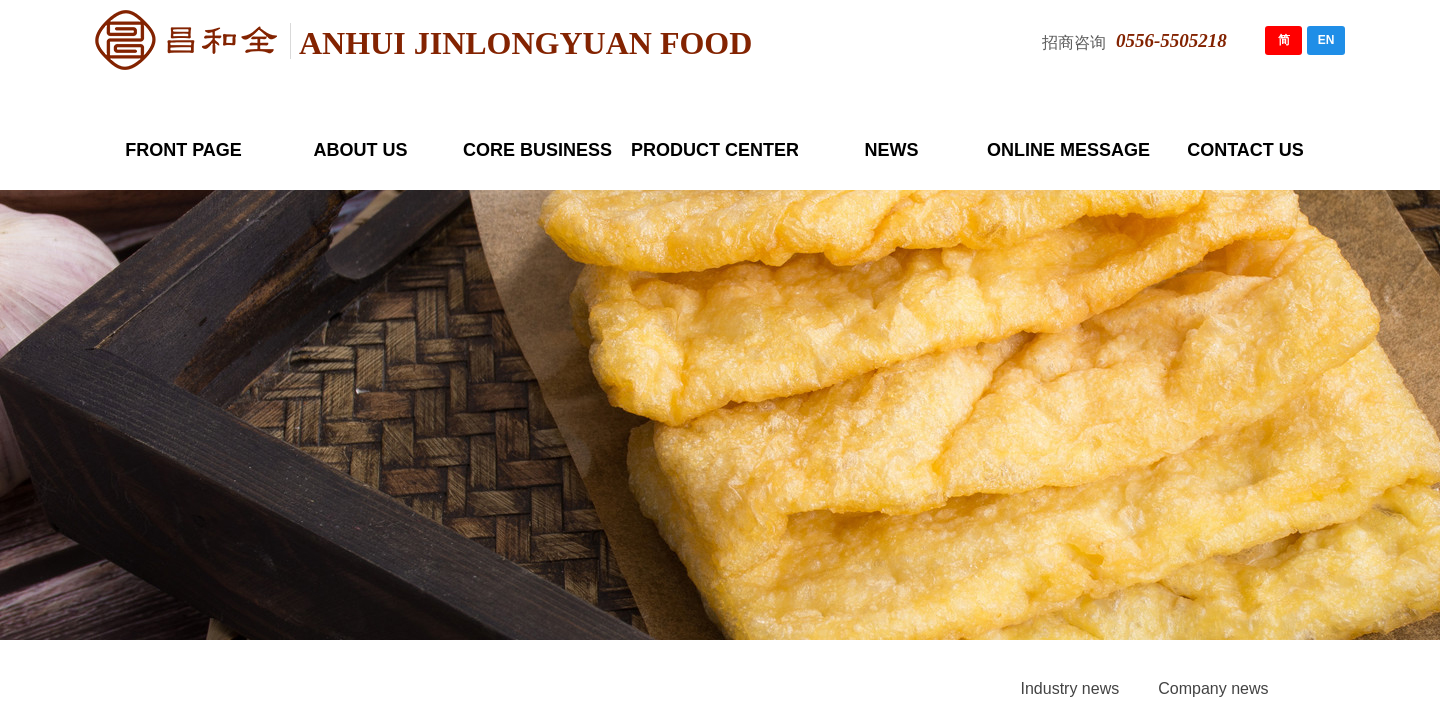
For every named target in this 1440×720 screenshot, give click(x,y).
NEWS (892, 150)
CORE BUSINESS (537, 150)
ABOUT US (361, 150)
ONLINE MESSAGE (1068, 150)
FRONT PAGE (183, 150)
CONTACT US (1245, 150)
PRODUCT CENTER (714, 150)
